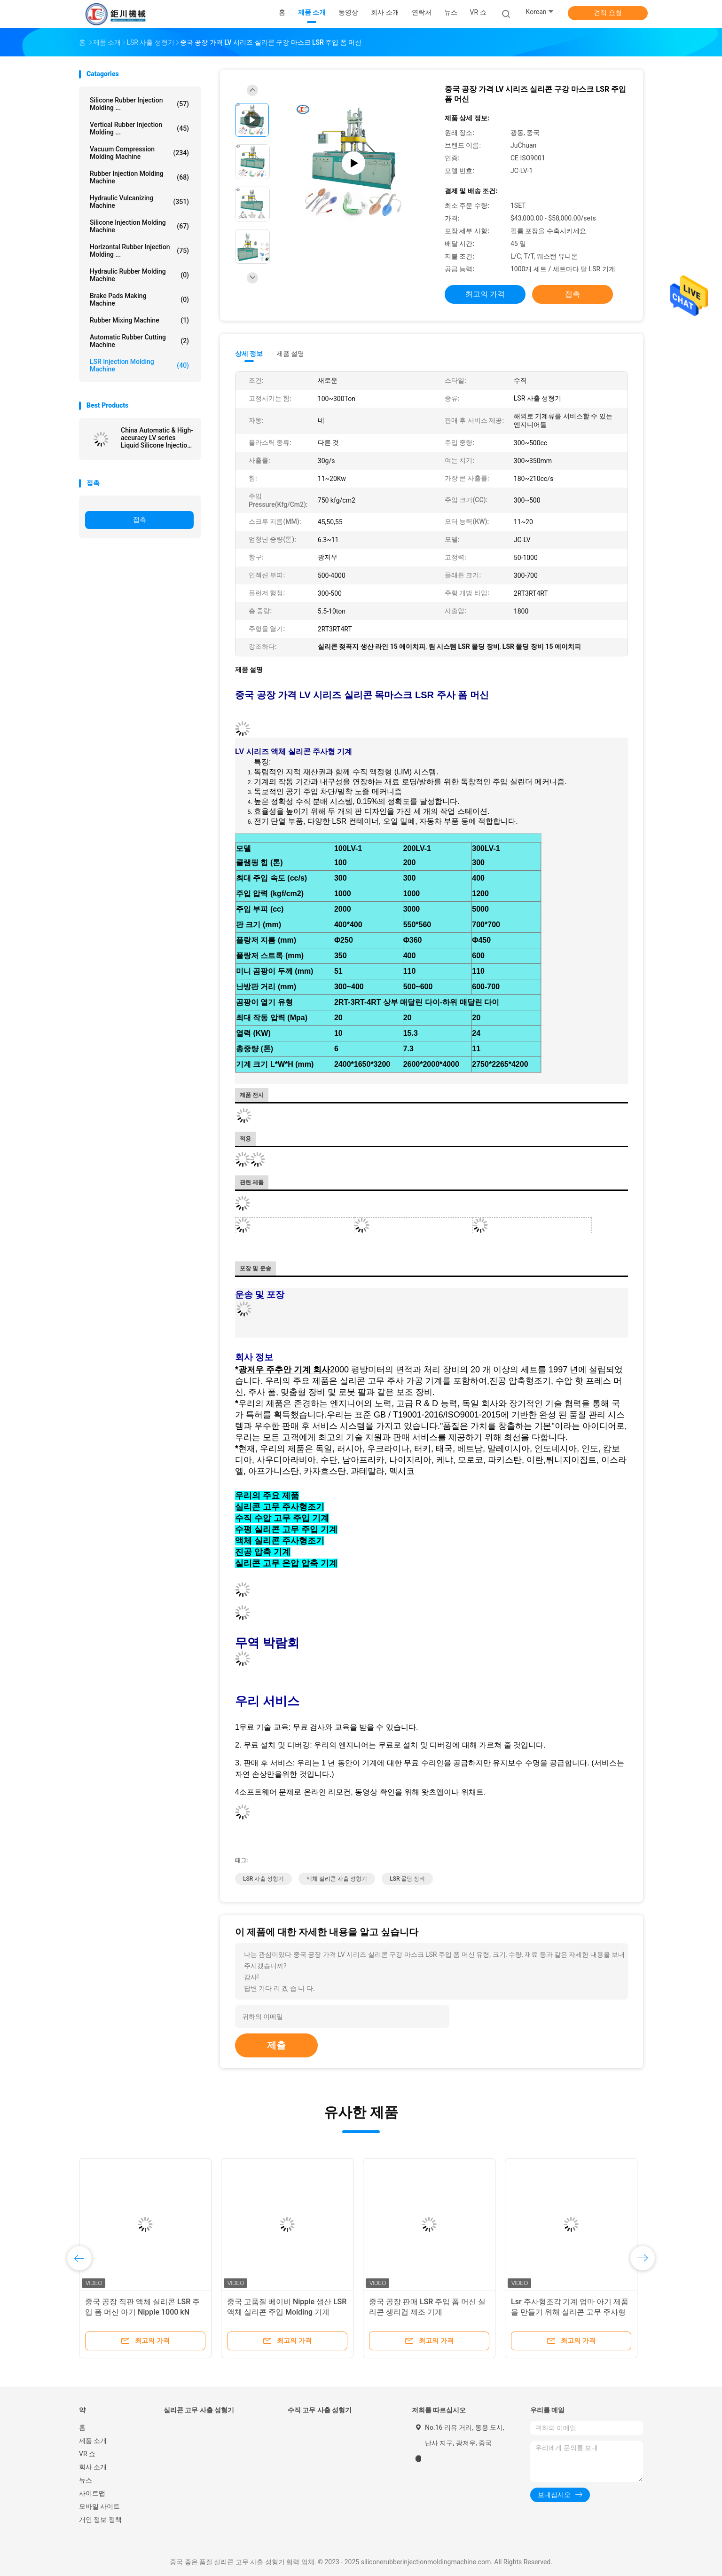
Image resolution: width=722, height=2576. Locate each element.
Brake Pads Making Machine (139, 299)
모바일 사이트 (99, 2506)
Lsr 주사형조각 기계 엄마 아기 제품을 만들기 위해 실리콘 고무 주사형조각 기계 (569, 2312)
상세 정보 (249, 353)
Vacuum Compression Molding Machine (139, 152)
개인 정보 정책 (100, 2519)
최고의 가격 (485, 294)
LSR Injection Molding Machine (139, 365)
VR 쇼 (478, 12)
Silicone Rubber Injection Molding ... (139, 103)
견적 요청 (607, 12)
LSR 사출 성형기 (263, 1878)
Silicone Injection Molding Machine (139, 226)
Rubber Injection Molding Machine (139, 177)
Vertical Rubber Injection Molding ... (139, 128)
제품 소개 (93, 2440)
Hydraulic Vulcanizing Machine (139, 201)
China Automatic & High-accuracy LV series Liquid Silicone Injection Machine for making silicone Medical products (157, 437)
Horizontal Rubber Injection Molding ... (139, 250)
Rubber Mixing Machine (139, 320)
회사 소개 (93, 2467)
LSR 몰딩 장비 (407, 1878)
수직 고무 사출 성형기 (320, 2410)
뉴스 (85, 2480)
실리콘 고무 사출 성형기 (199, 2410)
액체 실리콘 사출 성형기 (336, 1878)
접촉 (139, 519)
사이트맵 (92, 2493)
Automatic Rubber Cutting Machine (139, 340)
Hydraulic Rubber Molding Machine (139, 275)
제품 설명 (290, 353)
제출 (276, 2045)
